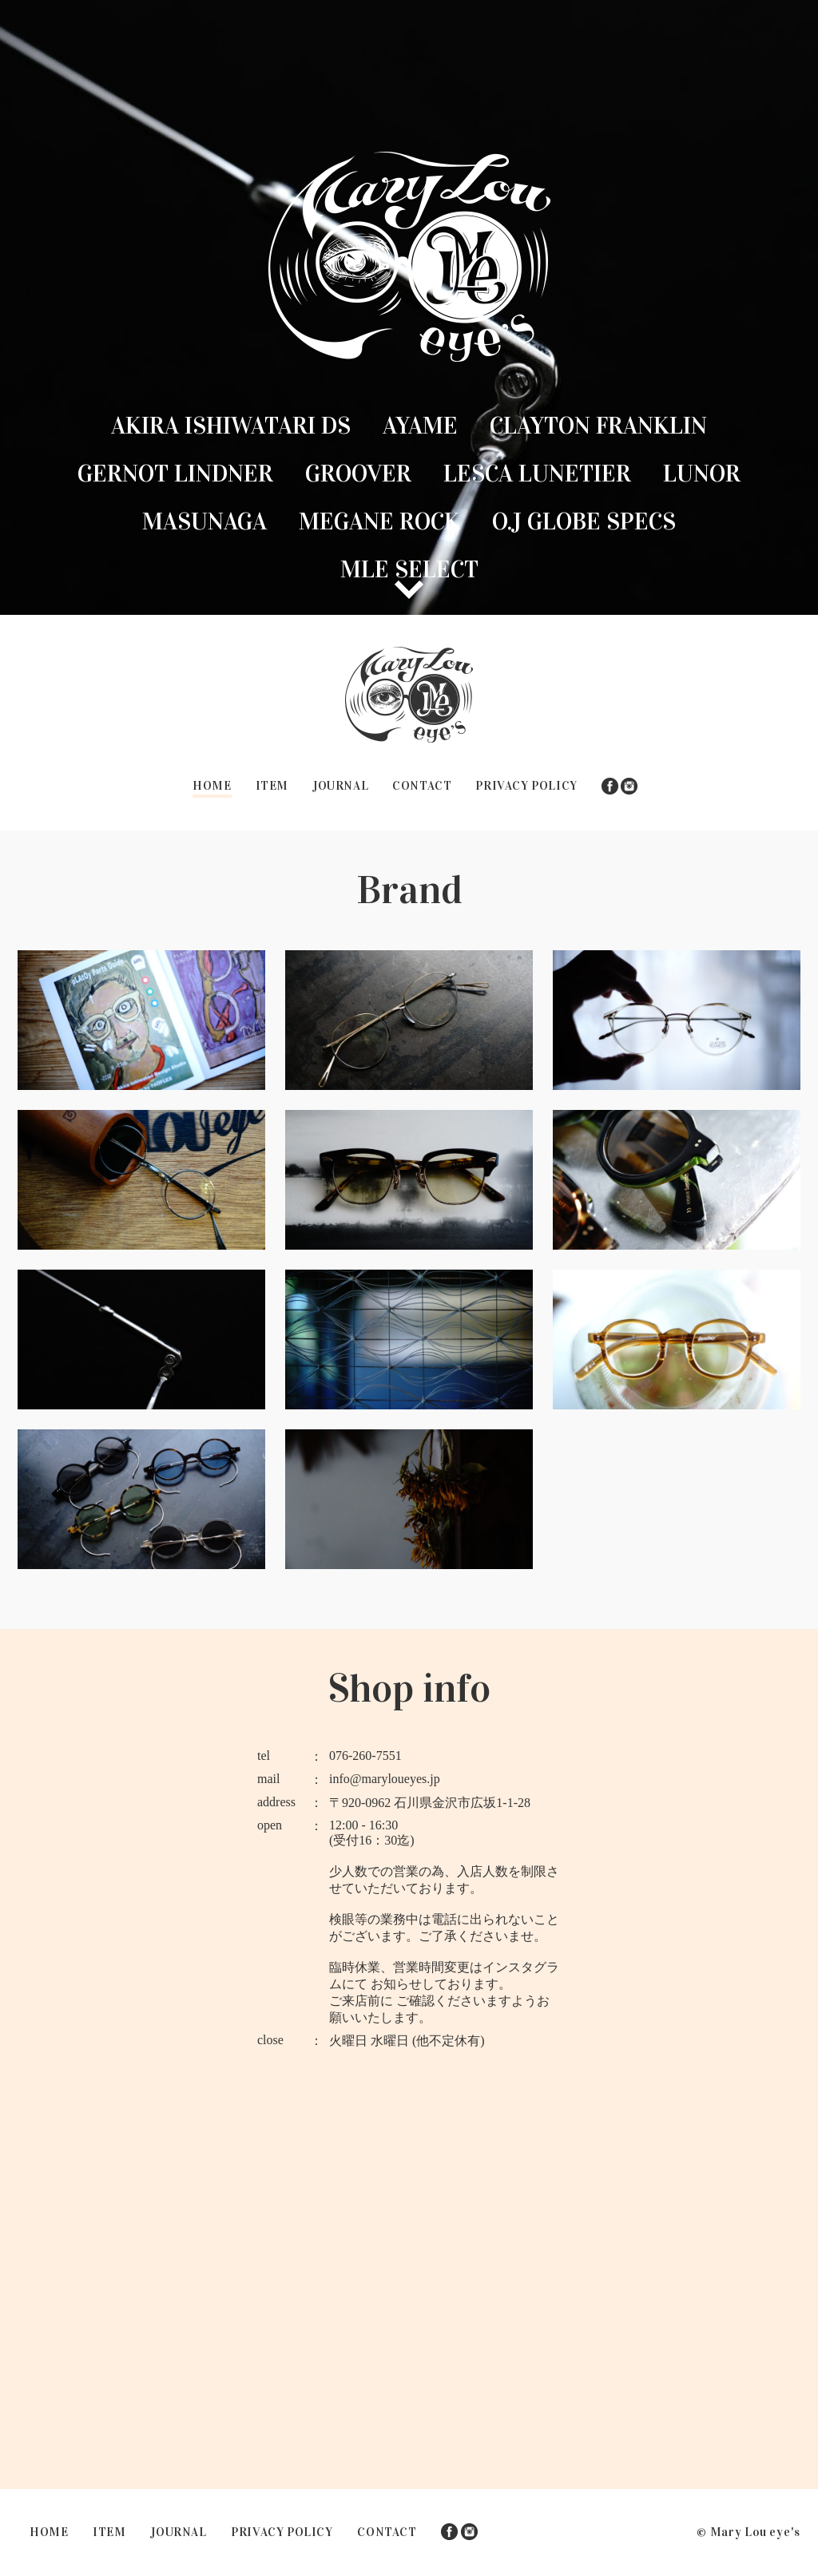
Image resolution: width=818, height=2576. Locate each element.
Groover (358, 473)
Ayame (420, 425)
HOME (212, 786)
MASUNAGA (204, 521)
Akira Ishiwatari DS (231, 425)
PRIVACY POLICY (526, 786)
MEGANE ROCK (379, 521)
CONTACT (421, 786)
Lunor (702, 473)
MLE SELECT (409, 569)
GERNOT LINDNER (175, 473)
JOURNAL (340, 786)
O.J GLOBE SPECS (584, 521)
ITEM (272, 786)
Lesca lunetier (537, 473)
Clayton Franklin (598, 425)
